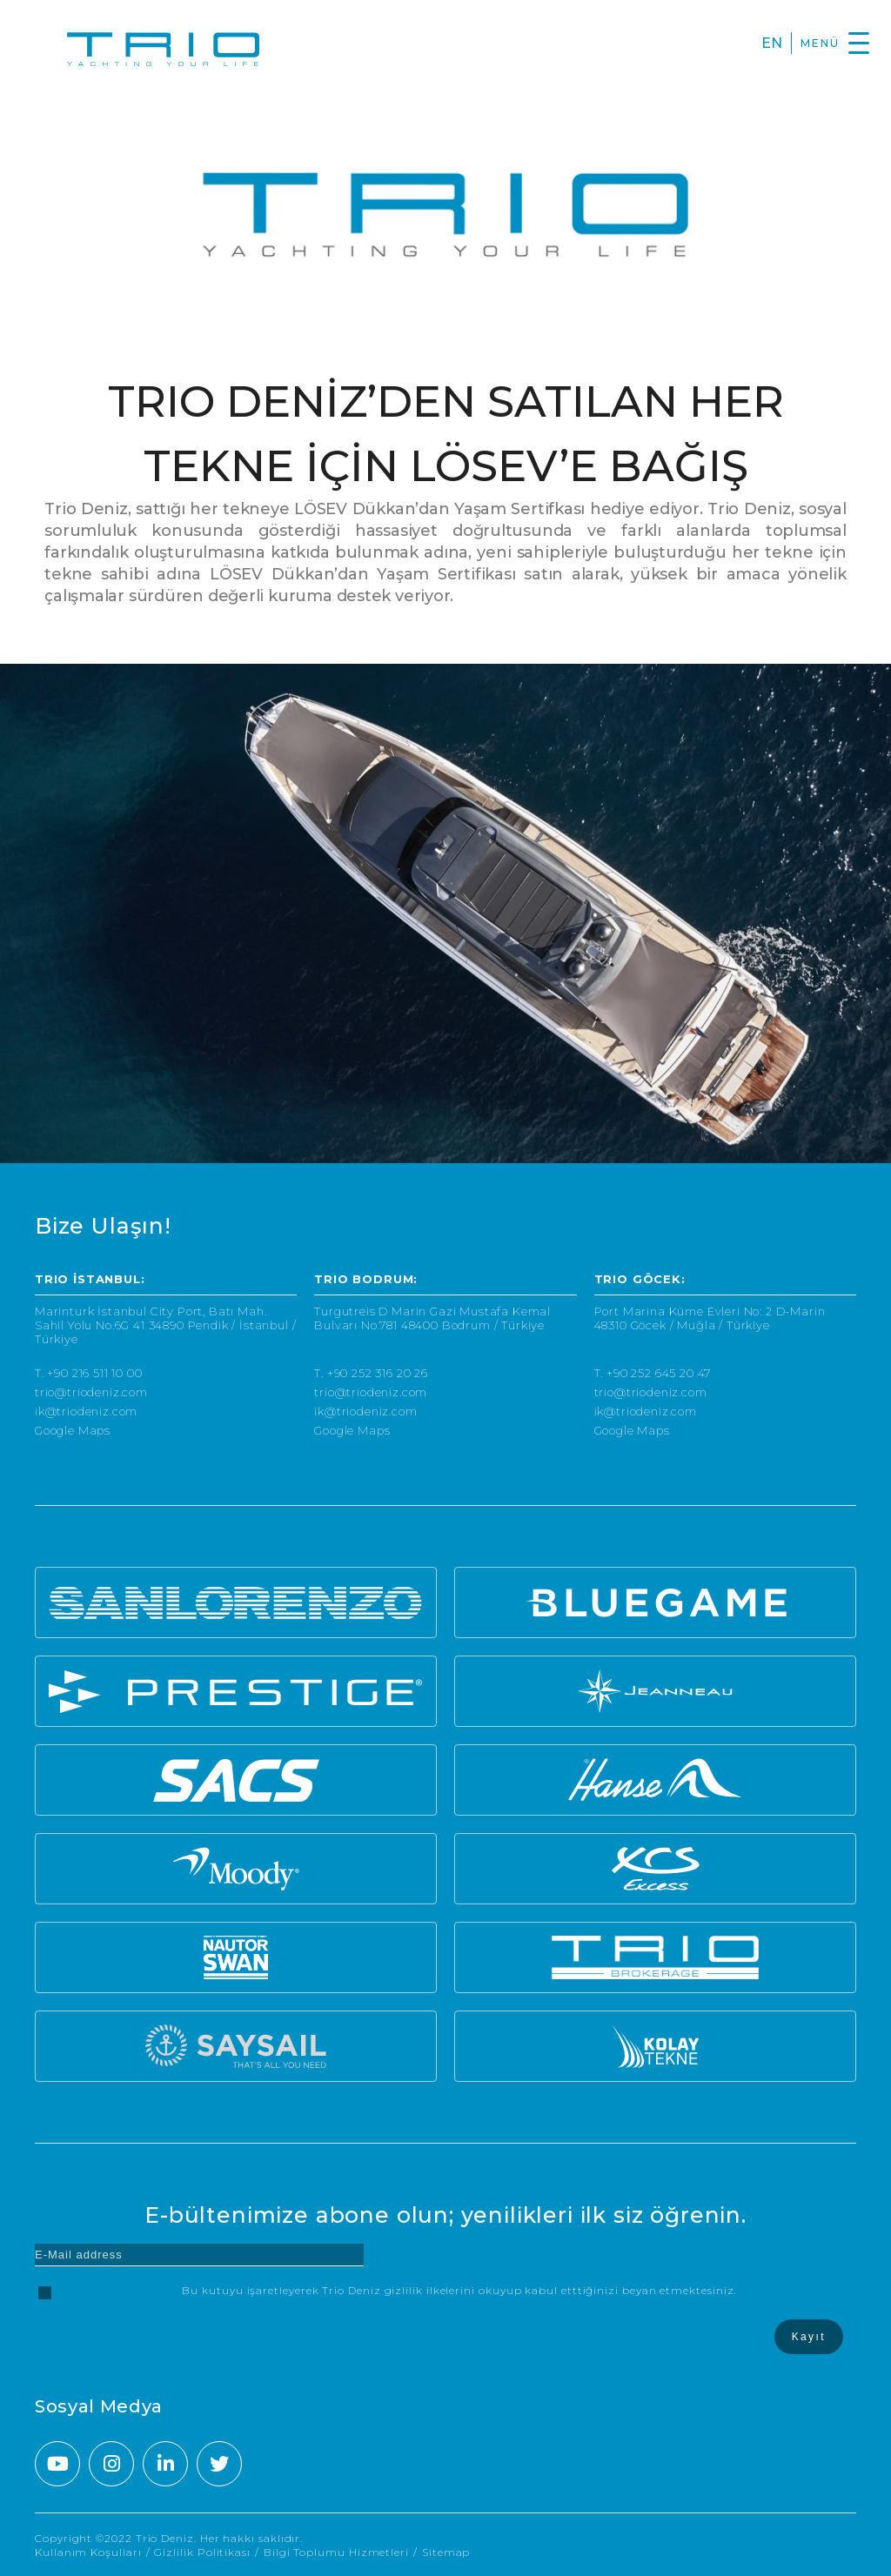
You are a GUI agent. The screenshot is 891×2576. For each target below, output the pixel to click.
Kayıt (809, 2337)
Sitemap (446, 2552)
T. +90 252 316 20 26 (371, 1373)
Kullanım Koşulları (88, 2552)
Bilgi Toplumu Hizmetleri (336, 2552)
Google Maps (73, 1430)
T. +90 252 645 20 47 (653, 1373)
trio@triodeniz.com (91, 1392)
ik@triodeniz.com (86, 1411)
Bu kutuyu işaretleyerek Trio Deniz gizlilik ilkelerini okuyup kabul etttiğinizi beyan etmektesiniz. (459, 2290)
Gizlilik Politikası (202, 2552)
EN (771, 43)
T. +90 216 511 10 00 (89, 1373)
